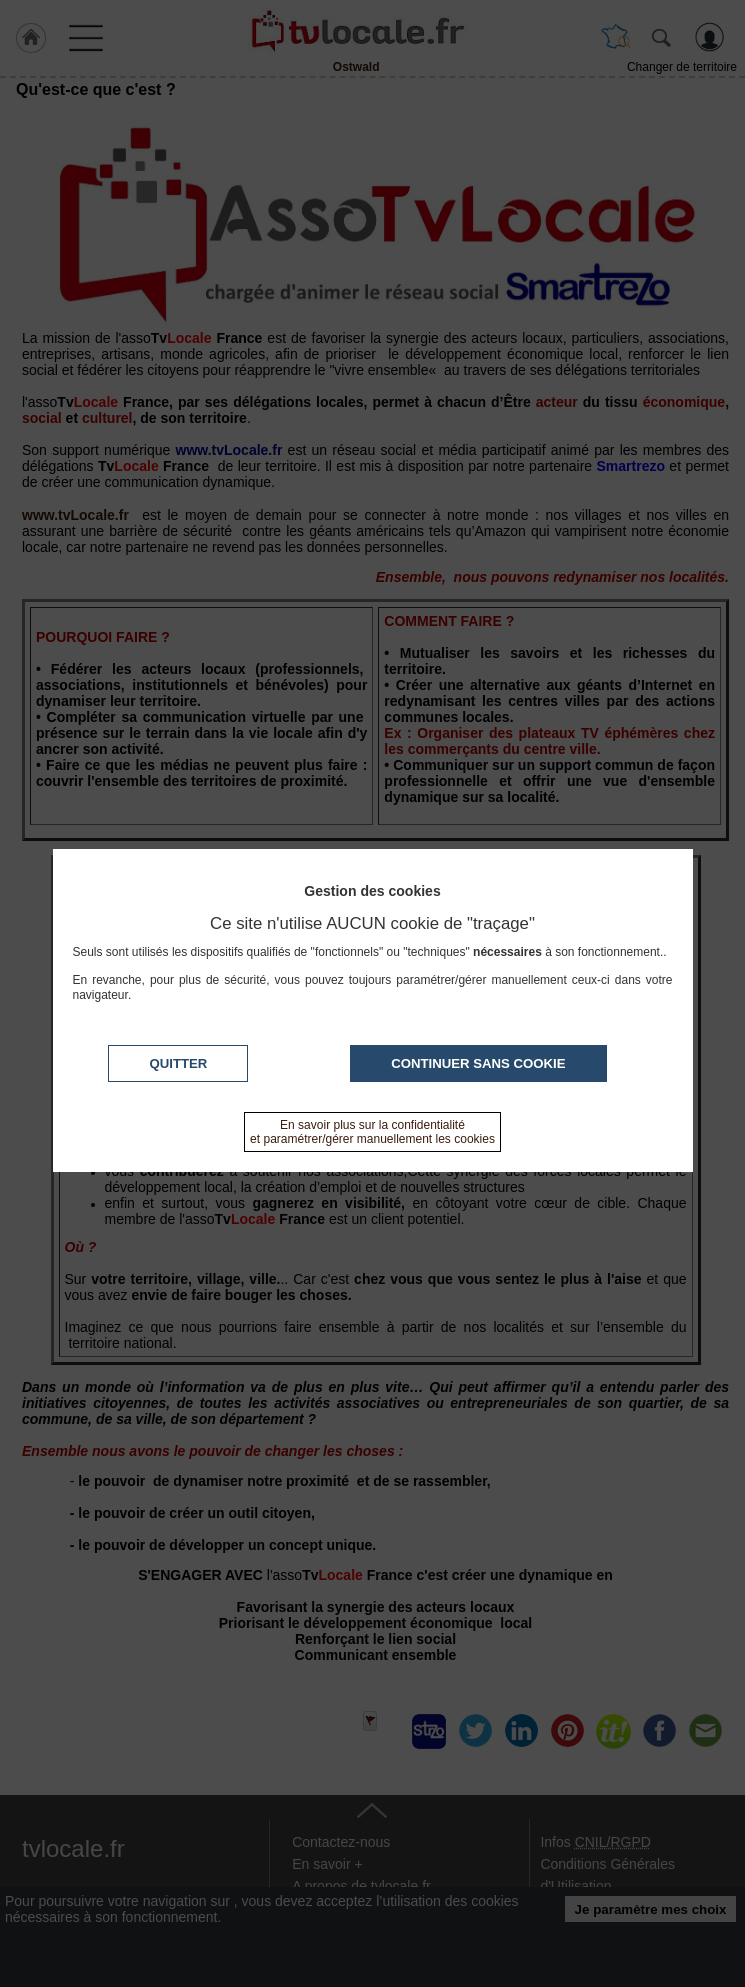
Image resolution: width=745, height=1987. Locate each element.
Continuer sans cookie (478, 1063)
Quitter (178, 1063)
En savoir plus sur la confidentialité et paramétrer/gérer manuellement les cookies (372, 1132)
